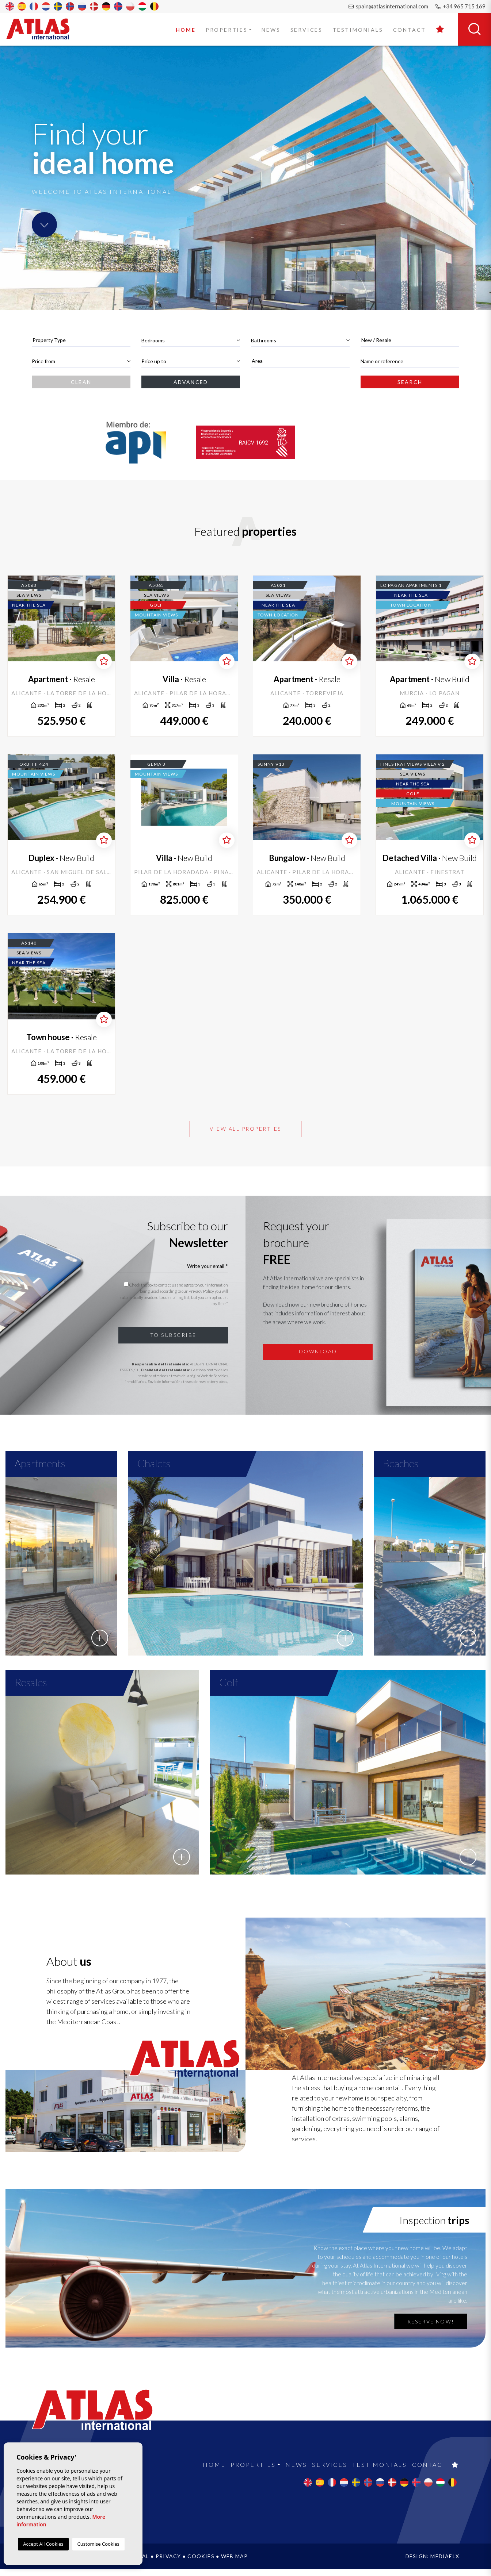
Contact (409, 30)
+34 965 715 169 (460, 6)
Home (186, 30)
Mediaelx (444, 2563)
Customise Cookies (98, 2544)
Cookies (200, 2563)
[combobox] (81, 340)
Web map (234, 2563)
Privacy (168, 2563)
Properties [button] (227, 30)
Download (318, 1351)
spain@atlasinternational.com (388, 6)
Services (306, 30)
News (271, 30)
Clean (81, 382)
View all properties (245, 1129)
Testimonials (357, 30)
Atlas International (42, 28)
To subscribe (173, 1335)
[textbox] (81, 340)
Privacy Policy (202, 1291)
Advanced (191, 382)
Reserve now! (430, 2329)
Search (409, 382)
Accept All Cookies (43, 2544)
